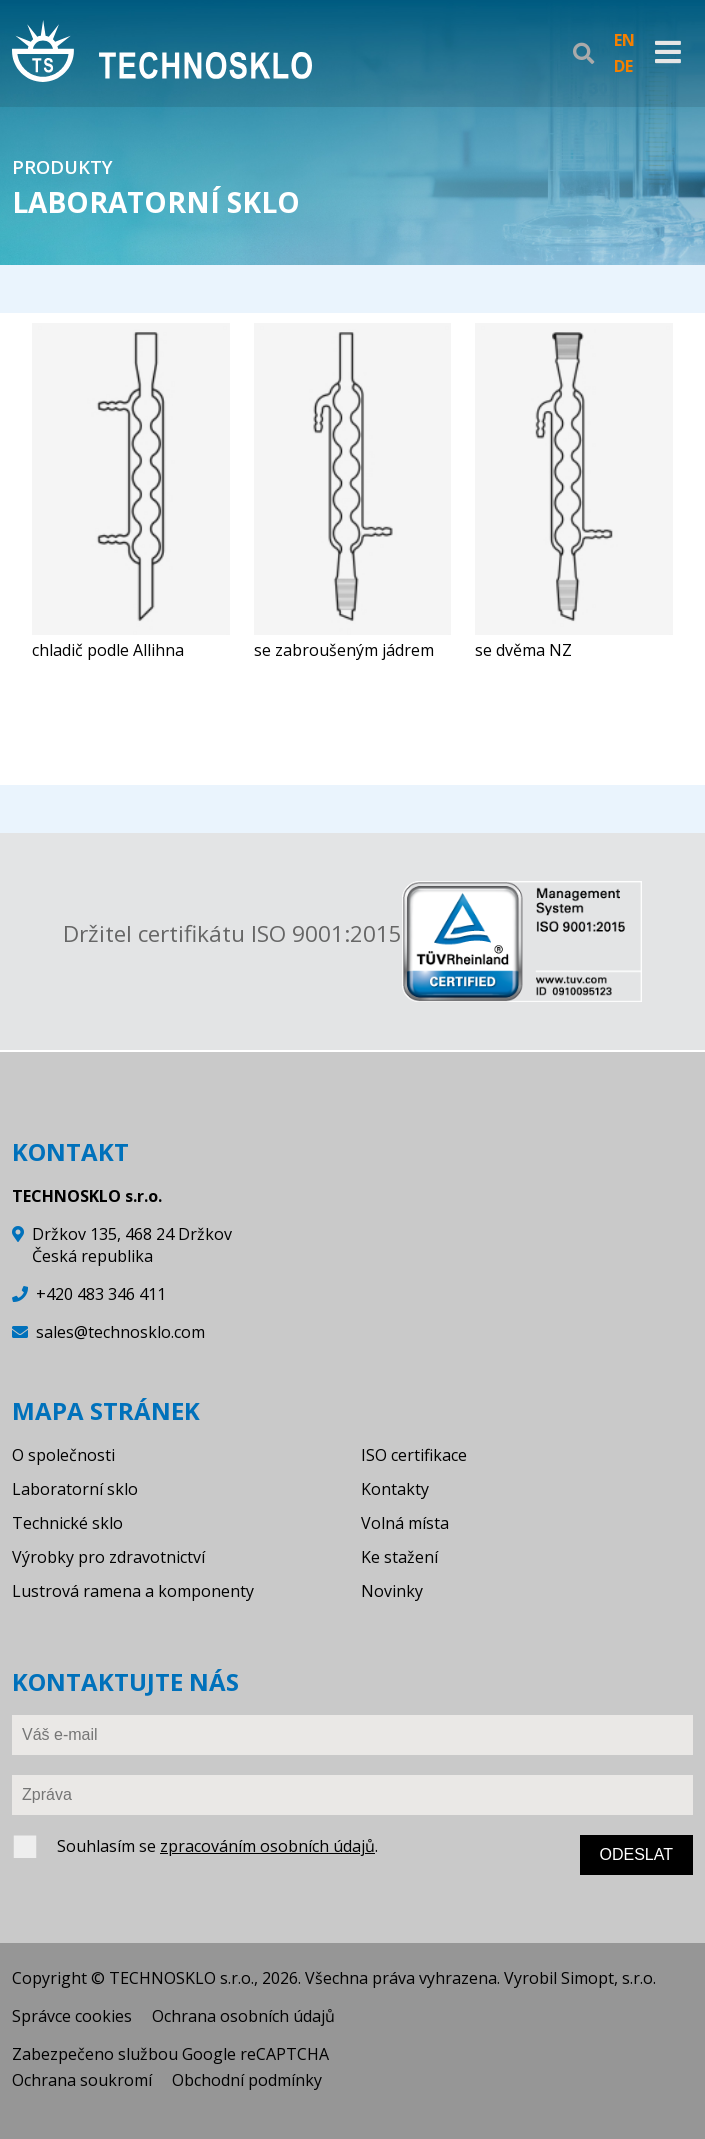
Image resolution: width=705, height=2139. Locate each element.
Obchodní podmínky (247, 2080)
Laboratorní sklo (75, 1489)
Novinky (392, 1591)
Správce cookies (72, 2016)
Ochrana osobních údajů (243, 2016)
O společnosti (63, 1455)
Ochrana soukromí (82, 2080)
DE (623, 66)
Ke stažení (399, 1557)
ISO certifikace (414, 1455)
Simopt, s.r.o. (608, 1978)
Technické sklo (67, 1523)
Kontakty (395, 1489)
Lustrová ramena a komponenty (133, 1591)
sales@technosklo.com (120, 1332)
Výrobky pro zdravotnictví (108, 1557)
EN (624, 40)
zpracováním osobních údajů (267, 1846)
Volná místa (405, 1523)
